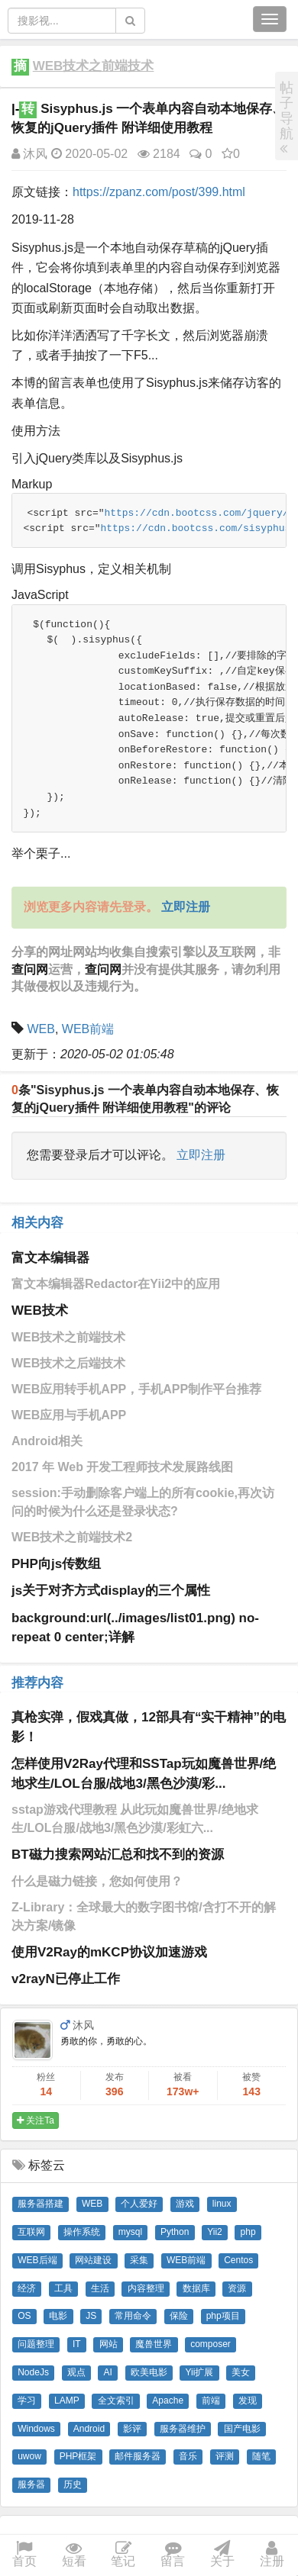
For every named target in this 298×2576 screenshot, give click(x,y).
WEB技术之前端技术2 (71, 1537)
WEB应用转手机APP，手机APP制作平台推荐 (136, 1389)
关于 (222, 2555)
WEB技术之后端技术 (68, 1363)
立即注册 (201, 1154)
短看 (74, 2555)
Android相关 (47, 1441)
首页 (24, 2555)
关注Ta (35, 2120)
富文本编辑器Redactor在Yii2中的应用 (115, 1283)
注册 (272, 2555)
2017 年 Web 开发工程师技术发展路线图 (122, 1466)
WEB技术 (39, 1310)
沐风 (29, 153)
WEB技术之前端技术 (93, 66)
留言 (172, 2555)
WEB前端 (88, 1028)
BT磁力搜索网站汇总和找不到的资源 (117, 1854)
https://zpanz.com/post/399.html (159, 191)
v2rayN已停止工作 (65, 1979)
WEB (40, 1028)
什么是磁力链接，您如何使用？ (97, 1881)
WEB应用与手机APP (68, 1415)
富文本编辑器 (50, 1258)
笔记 (123, 2555)
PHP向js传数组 (56, 1564)
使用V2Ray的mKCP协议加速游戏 (109, 1952)
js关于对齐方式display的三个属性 (110, 1590)
